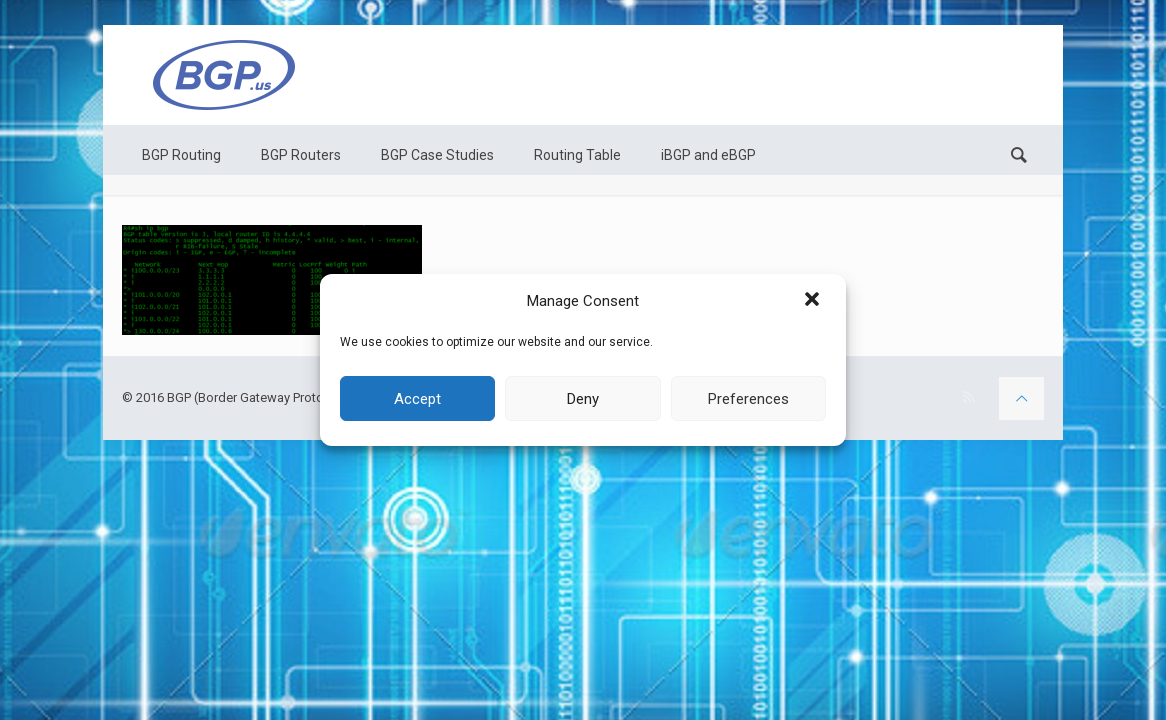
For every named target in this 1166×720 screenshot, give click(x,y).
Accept (417, 399)
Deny (583, 399)
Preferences (748, 399)
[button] (814, 301)
